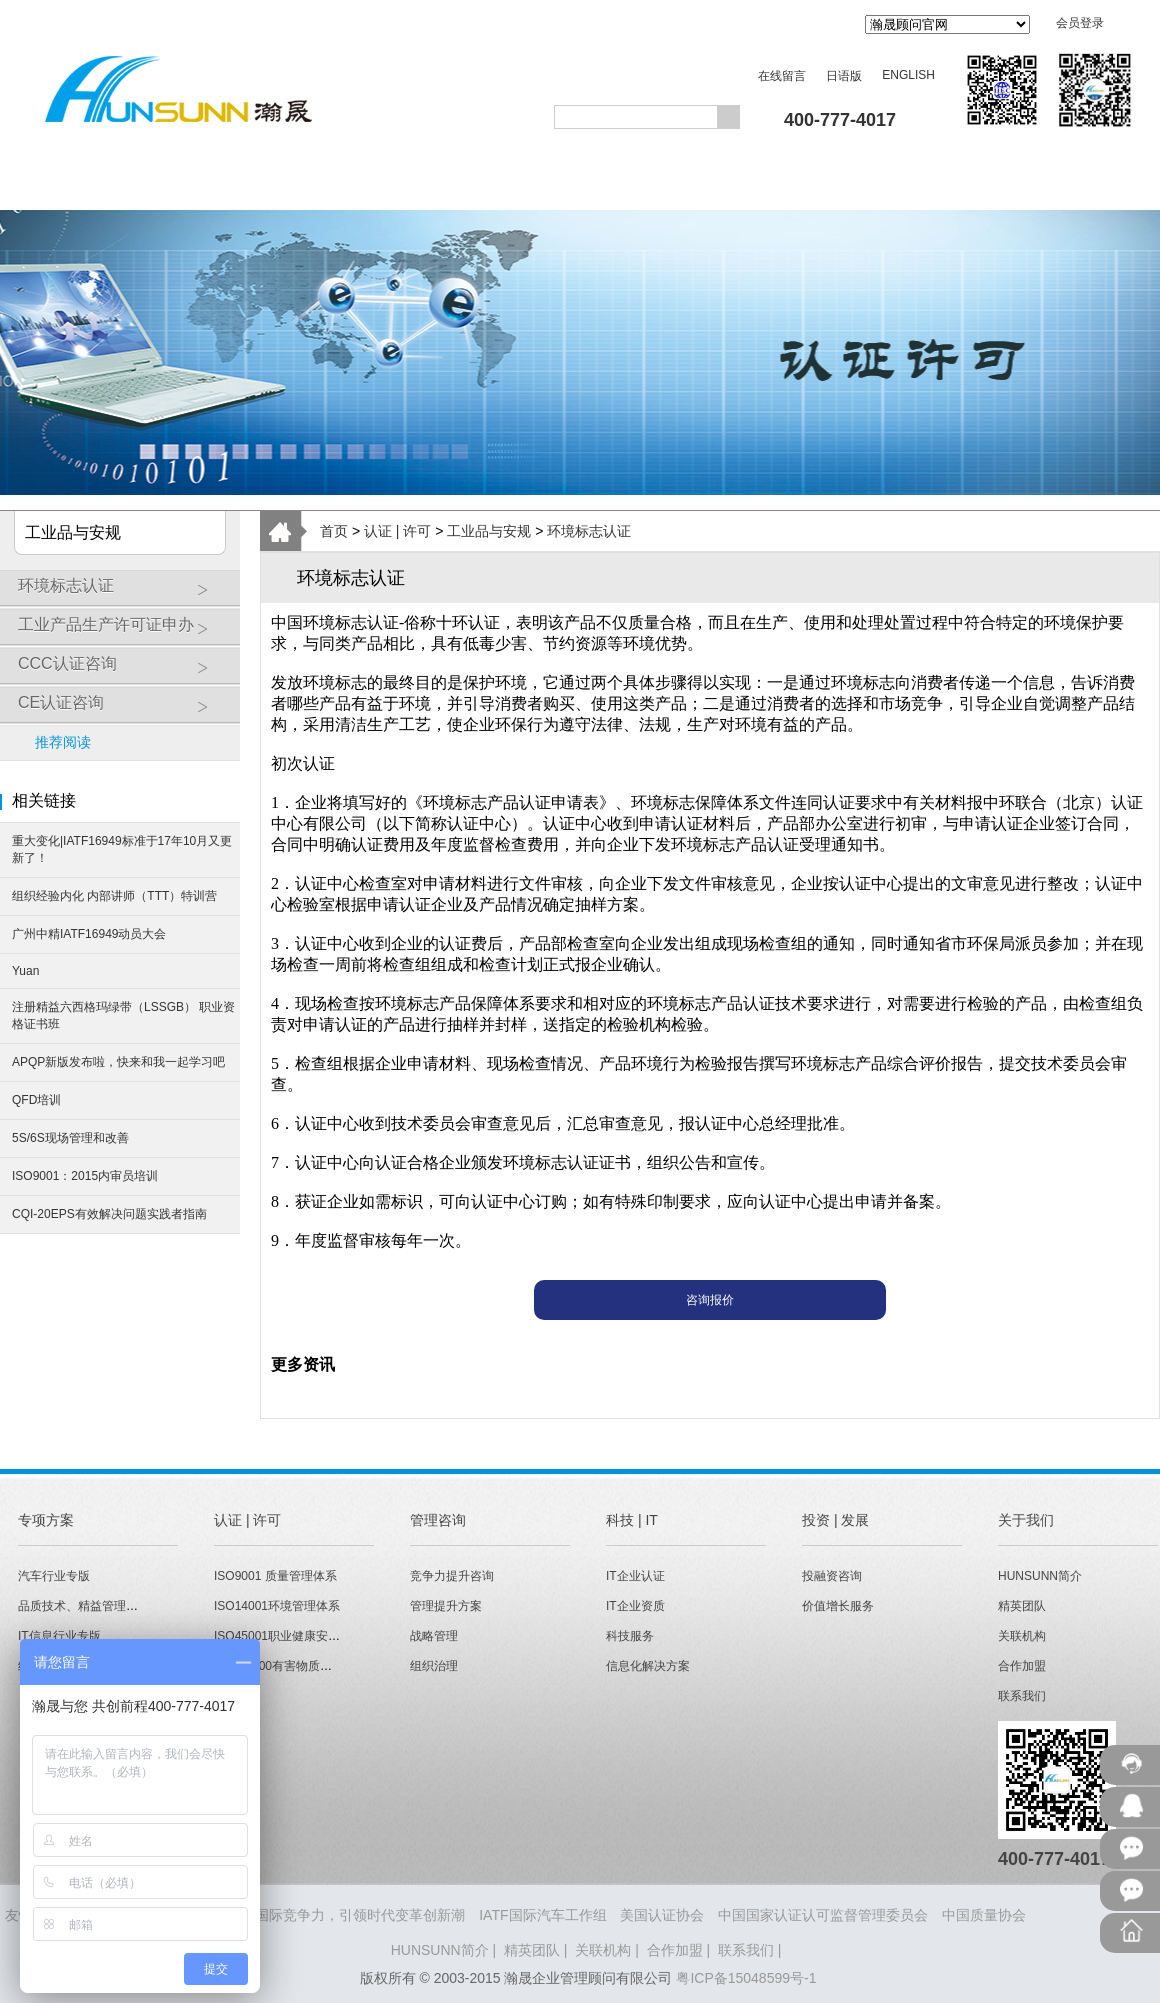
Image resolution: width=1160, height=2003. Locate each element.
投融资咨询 (832, 1576)
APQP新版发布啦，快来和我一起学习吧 (118, 1062)
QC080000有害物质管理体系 (291, 1666)
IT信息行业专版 (59, 1636)
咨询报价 (710, 1300)
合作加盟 (1022, 1666)
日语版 (844, 76)
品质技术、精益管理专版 (84, 1606)
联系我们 (1022, 1696)
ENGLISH (908, 75)
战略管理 (434, 1636)
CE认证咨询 (124, 710)
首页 (334, 531)
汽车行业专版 (54, 1576)
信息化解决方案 (648, 1666)
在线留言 (782, 76)
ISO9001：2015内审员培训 (85, 1176)
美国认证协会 (662, 1915)
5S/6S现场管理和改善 (70, 1138)
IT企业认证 (635, 1576)
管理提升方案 (446, 1606)
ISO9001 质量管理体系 (275, 1576)
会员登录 (1080, 23)
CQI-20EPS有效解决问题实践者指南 (109, 1214)
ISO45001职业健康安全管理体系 (301, 1636)
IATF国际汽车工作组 (542, 1915)
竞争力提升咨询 (452, 1576)
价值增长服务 (838, 1606)
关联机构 (1022, 1636)
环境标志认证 (124, 593)
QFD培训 (36, 1100)
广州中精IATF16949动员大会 (89, 934)
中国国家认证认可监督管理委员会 (823, 1915)
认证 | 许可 (397, 531)
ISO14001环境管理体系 (277, 1606)
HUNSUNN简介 (1040, 1576)
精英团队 (1022, 1606)
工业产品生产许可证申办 (124, 632)
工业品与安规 (489, 531)
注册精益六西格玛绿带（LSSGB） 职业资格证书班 (123, 1015)
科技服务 (630, 1636)
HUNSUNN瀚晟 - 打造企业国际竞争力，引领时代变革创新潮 (277, 1915)
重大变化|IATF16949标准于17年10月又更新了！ (122, 849)
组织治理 (434, 1666)
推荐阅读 (63, 742)
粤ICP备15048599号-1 (746, 1978)
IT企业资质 (635, 1606)
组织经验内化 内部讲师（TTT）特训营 (114, 896)
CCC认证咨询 (124, 671)
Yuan (25, 971)
